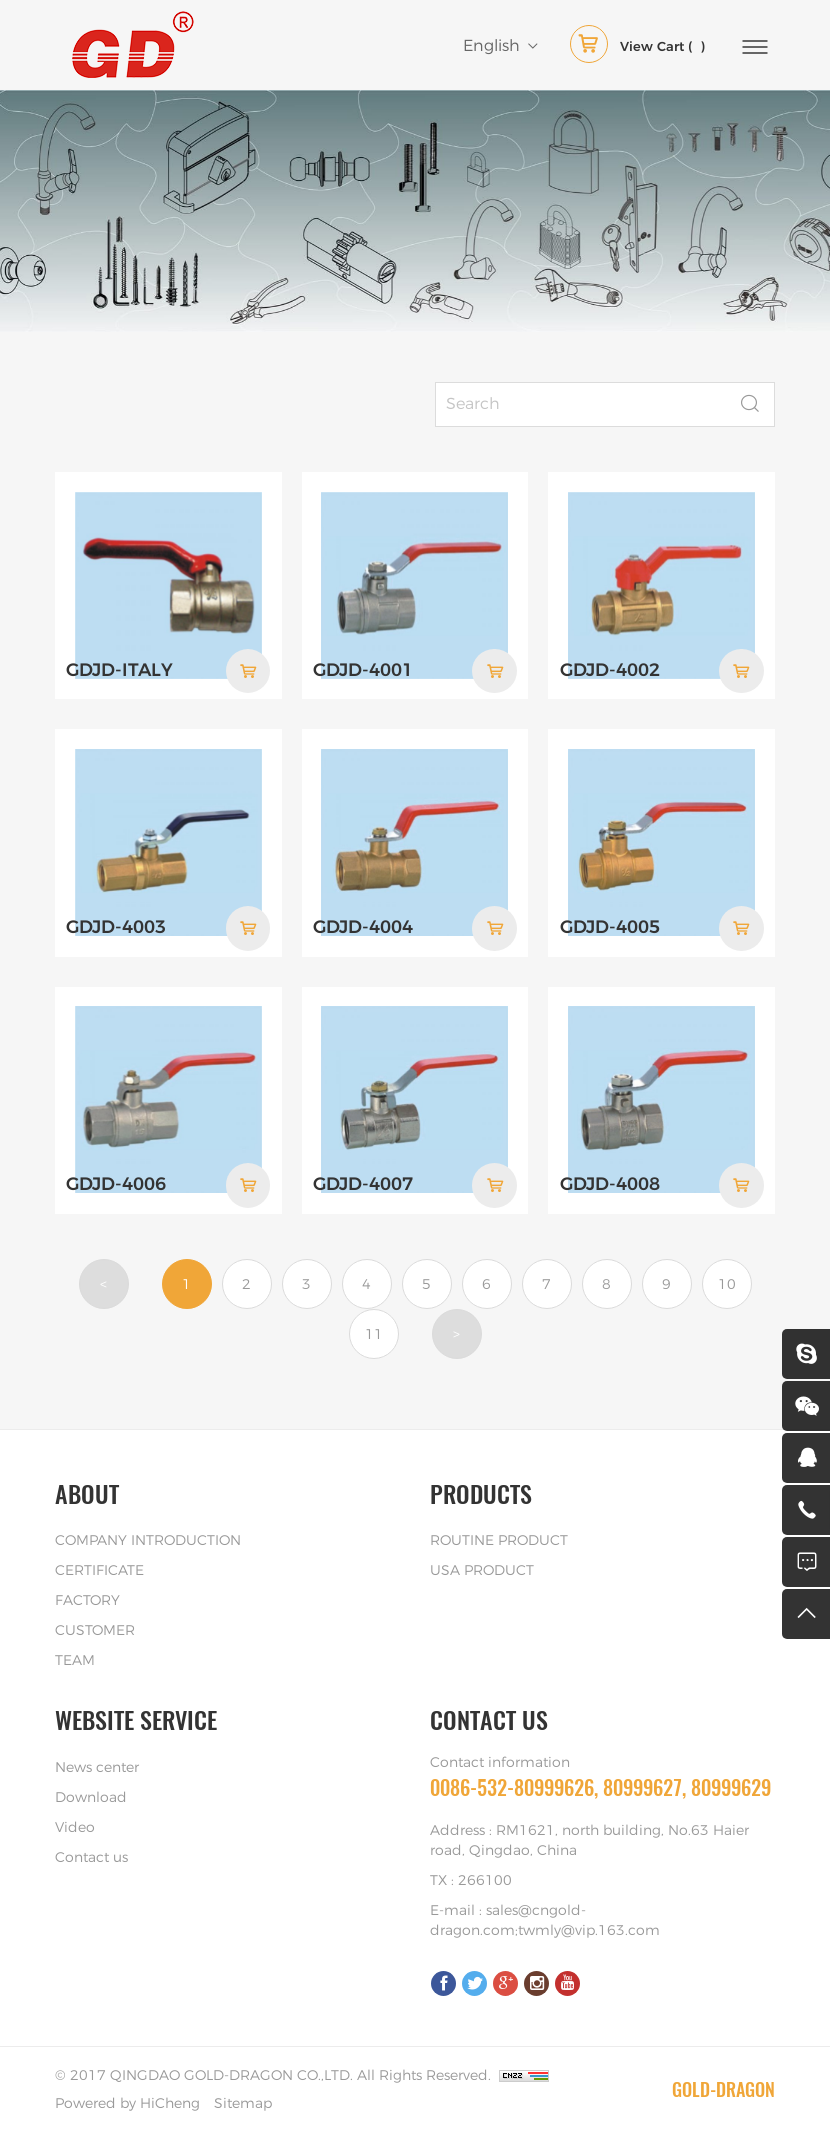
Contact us (91, 1856)
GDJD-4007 (363, 1183)
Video (75, 1826)
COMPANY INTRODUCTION (148, 1539)
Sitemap (243, 2102)
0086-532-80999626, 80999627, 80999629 (600, 1785)
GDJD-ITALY (119, 670)
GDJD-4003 (116, 927)
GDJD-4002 (610, 670)
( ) (637, 48)
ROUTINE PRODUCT (499, 1539)
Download (91, 1796)
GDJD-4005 (610, 927)
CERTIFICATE (99, 1569)
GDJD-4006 (116, 1183)
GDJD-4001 (363, 670)
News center (97, 1766)
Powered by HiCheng (127, 2102)
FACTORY (87, 1599)
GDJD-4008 (610, 1183)
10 (727, 1283)
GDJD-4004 (363, 927)
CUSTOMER (95, 1629)
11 (374, 1333)
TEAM (75, 1659)
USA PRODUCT (482, 1569)
